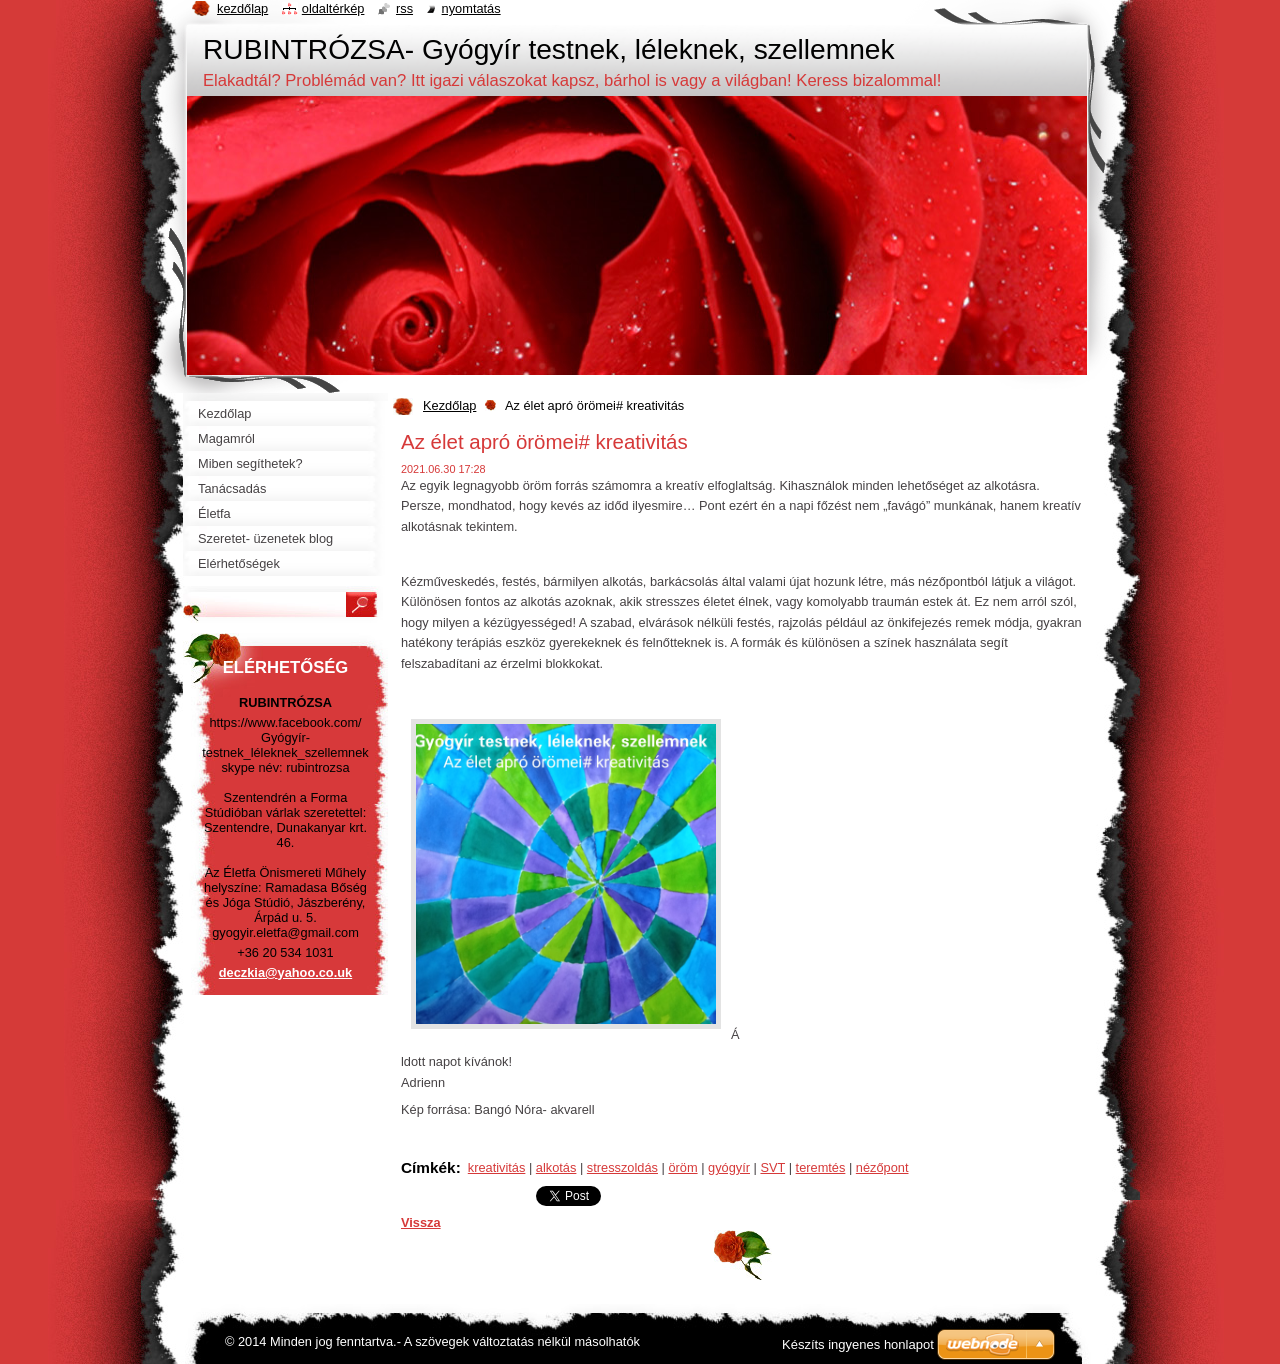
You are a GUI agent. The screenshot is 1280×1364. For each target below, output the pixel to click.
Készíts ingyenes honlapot (858, 1344)
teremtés (821, 1167)
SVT (772, 1167)
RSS (404, 8)
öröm (682, 1167)
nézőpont (882, 1167)
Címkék (428, 1167)
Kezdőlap (449, 405)
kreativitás (497, 1167)
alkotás (556, 1167)
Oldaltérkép (333, 8)
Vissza (421, 1222)
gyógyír (729, 1167)
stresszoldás (622, 1167)
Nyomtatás (471, 8)
